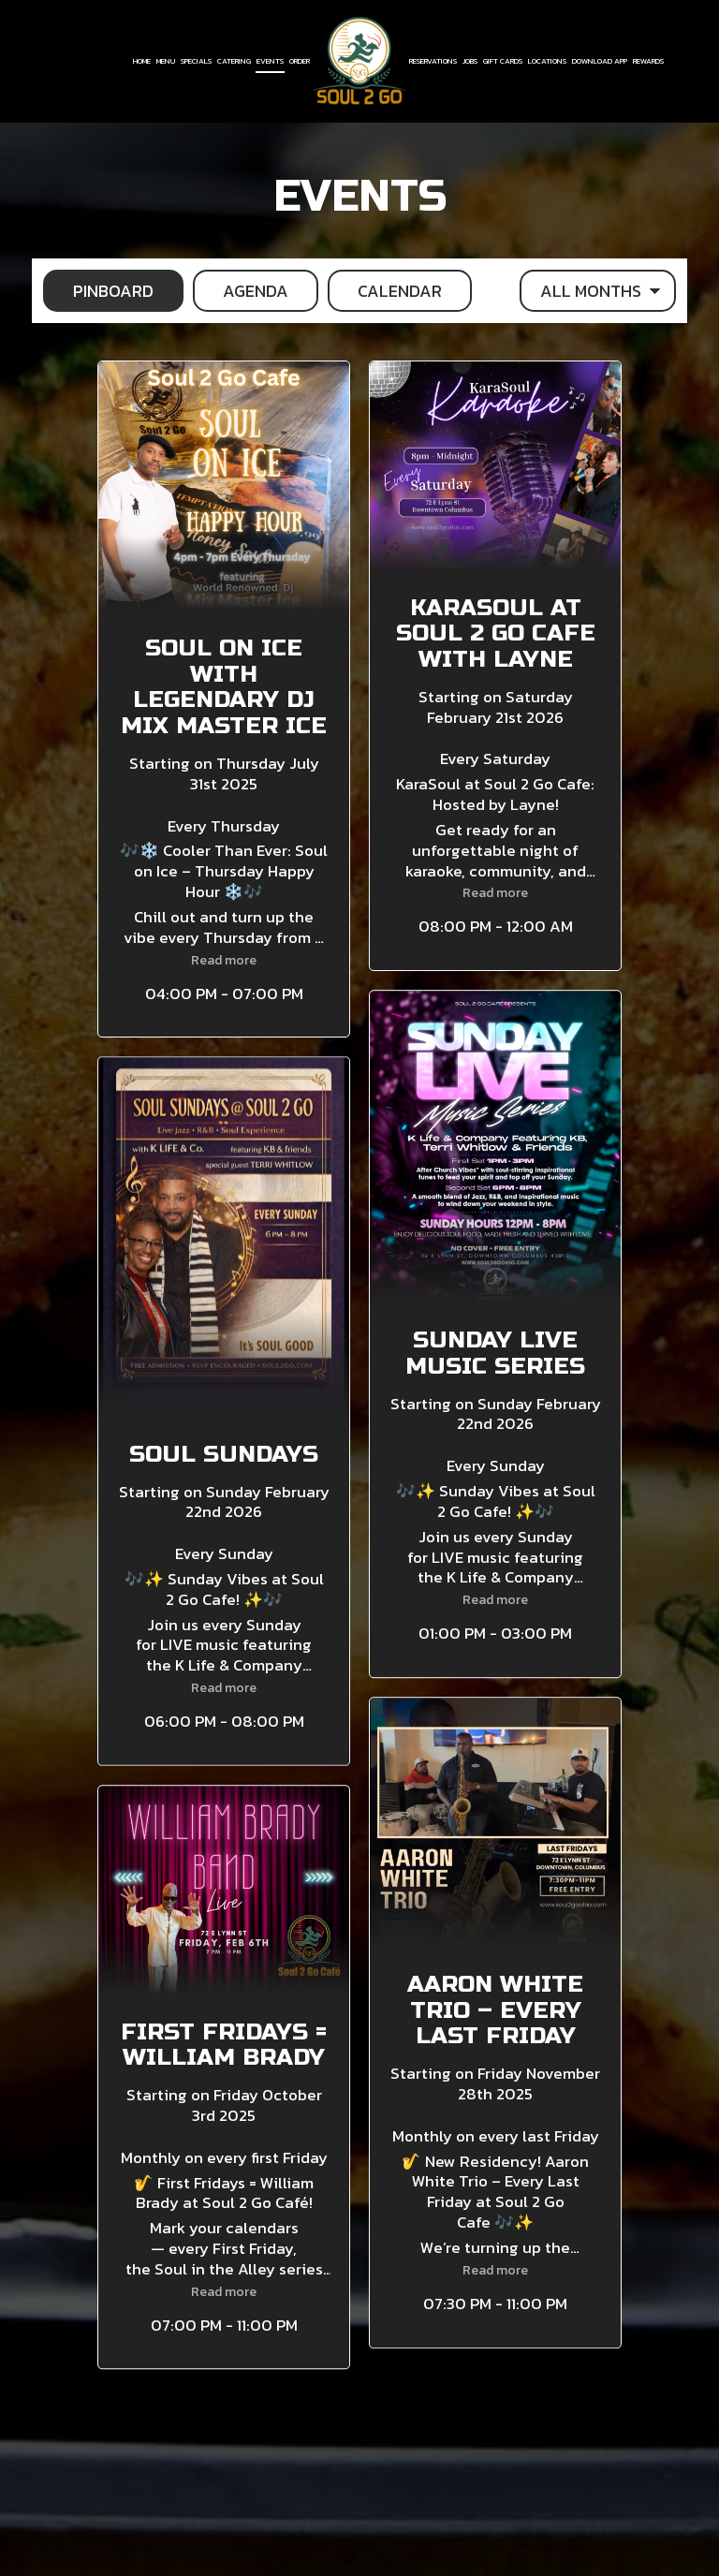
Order (299, 60)
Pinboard (98, 291)
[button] (223, 699)
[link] (359, 60)
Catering (234, 60)
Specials (196, 60)
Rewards (648, 60)
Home (142, 60)
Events (270, 60)
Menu (165, 60)
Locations (547, 60)
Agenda (240, 291)
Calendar (385, 291)
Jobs (469, 60)
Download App (599, 60)
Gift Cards (502, 60)
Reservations (433, 60)
